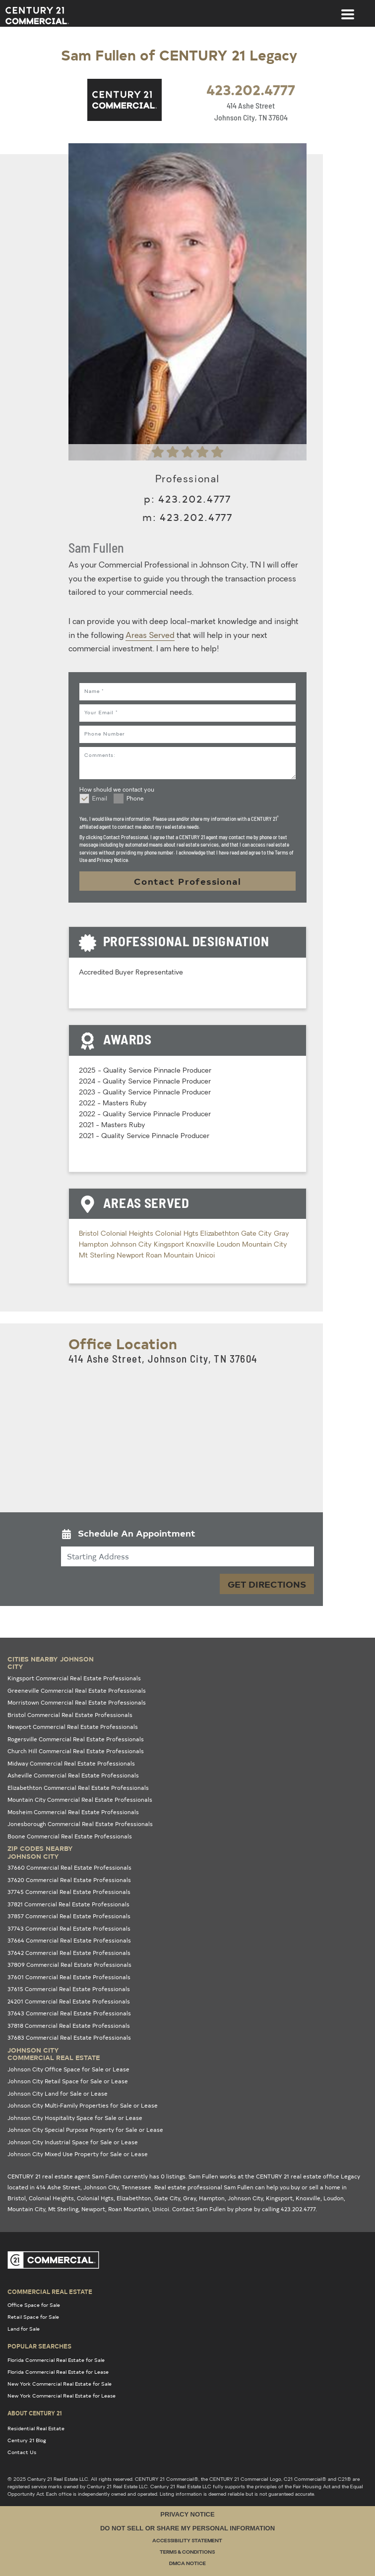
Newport (131, 1255)
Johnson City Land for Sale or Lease (57, 2093)
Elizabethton (220, 1234)
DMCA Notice (187, 2564)
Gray (281, 1234)
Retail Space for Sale (33, 2316)
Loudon (229, 1245)
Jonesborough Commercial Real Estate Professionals (80, 1824)
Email (99, 799)
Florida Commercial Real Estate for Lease (58, 2371)
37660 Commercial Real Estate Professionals (69, 1867)
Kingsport (170, 1245)
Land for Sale (23, 2328)
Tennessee (136, 2187)
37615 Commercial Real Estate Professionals (68, 1989)
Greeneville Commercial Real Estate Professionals (76, 1690)
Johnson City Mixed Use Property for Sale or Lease (77, 2154)
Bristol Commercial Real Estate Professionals (69, 1714)
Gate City (257, 1234)
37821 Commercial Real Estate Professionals (68, 1904)
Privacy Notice (187, 2514)
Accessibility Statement (187, 2541)
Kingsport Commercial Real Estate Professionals (74, 1678)
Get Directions (267, 1584)
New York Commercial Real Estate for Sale (59, 2383)
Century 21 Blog (26, 2440)
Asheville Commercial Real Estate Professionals (73, 1775)
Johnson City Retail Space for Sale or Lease (67, 2081)
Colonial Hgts (177, 1234)
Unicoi (205, 1255)
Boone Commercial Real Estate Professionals (69, 1836)
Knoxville (201, 1245)
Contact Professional (187, 881)
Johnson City (132, 1245)
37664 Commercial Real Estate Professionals (69, 1940)
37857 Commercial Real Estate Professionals (68, 1916)
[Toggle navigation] (348, 9)
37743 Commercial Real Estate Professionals (68, 1928)
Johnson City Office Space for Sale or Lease (68, 2069)
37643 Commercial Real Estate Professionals (69, 2013)
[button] (187, 1535)
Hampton (94, 1245)
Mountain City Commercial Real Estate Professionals (79, 1799)
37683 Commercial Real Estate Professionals (69, 2037)
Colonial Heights (128, 1234)
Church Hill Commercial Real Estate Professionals (75, 1751)
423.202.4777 (250, 89)
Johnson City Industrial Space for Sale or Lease (72, 2142)
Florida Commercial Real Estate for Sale (56, 2359)
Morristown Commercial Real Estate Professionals (76, 1702)
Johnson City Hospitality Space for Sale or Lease (74, 2117)
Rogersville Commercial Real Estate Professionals (75, 1739)
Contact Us (21, 2452)
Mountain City (264, 1245)
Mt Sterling (98, 1255)
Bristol (90, 1234)
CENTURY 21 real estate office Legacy (308, 2176)
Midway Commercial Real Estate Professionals (71, 1763)
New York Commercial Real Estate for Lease (61, 2395)
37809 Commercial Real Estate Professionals (69, 1964)
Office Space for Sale (33, 2304)
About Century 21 (34, 2412)
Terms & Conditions (187, 2552)
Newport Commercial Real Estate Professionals (72, 1726)
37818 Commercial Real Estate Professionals (68, 2025)
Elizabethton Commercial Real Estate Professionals (78, 1787)
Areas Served (150, 636)
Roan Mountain (170, 1255)
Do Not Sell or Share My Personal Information (187, 2528)
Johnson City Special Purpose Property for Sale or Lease (85, 2129)
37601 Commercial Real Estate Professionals (68, 1977)
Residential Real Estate (35, 2428)
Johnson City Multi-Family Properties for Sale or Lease (82, 2105)
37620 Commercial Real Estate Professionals (69, 1880)
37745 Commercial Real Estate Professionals (68, 1891)
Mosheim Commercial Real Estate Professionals (73, 1812)
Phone (135, 799)
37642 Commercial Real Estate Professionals (68, 1952)
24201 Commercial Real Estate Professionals (68, 2001)
